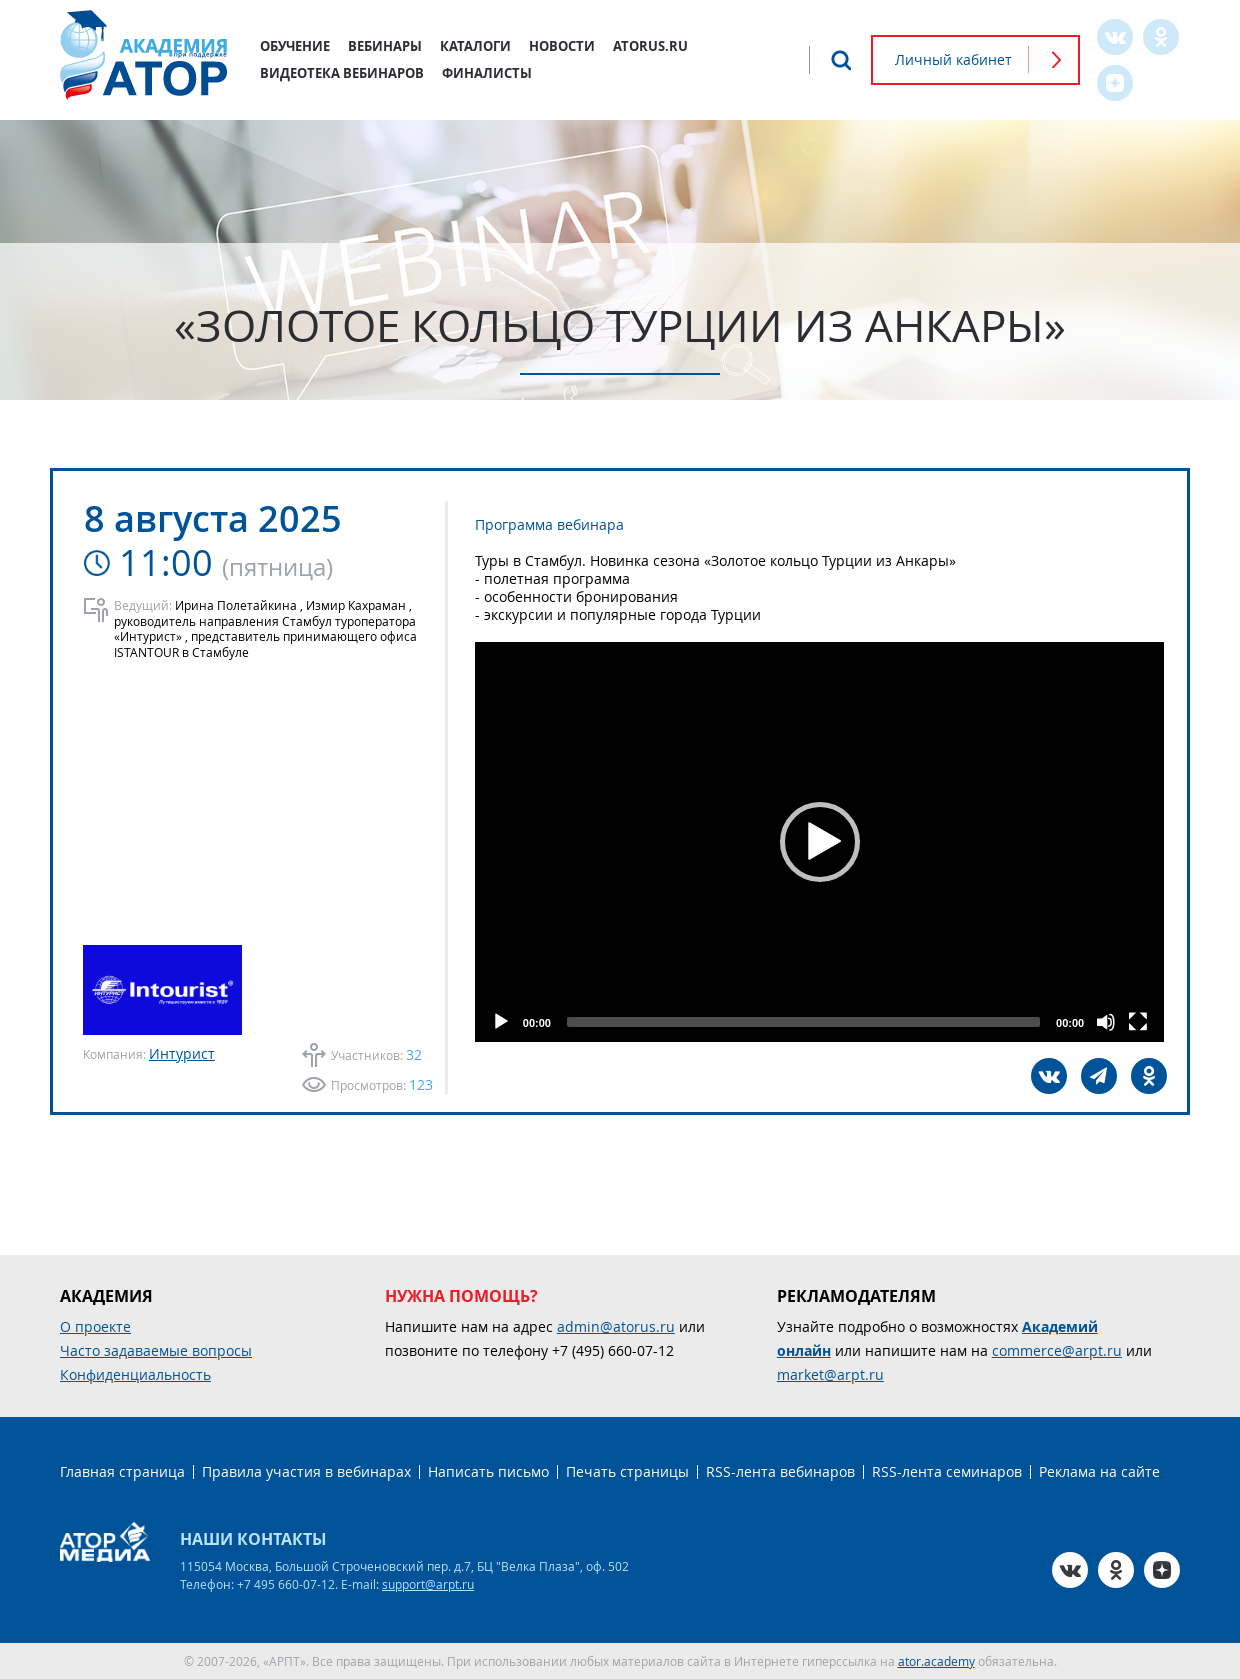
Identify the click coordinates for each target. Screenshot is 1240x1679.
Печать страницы (627, 1471)
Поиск (841, 60)
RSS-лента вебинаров (780, 1471)
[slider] (803, 1022)
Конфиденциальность (135, 1374)
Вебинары (385, 46)
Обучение (295, 46)
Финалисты (487, 73)
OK (1161, 37)
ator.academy (936, 1661)
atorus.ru (650, 46)
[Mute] (1106, 1022)
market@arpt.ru (830, 1374)
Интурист (182, 1053)
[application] (819, 842)
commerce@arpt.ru (1057, 1350)
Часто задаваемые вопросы (156, 1350)
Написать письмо (488, 1471)
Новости (562, 46)
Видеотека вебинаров (342, 73)
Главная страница (122, 1471)
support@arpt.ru (428, 1584)
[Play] (501, 1022)
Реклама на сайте (1099, 1471)
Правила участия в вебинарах (306, 1471)
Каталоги (475, 46)
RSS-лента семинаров (947, 1471)
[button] (820, 842)
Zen (1115, 83)
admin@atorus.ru (616, 1326)
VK (1115, 37)
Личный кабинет (953, 59)
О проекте (95, 1326)
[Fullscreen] (1138, 1022)
